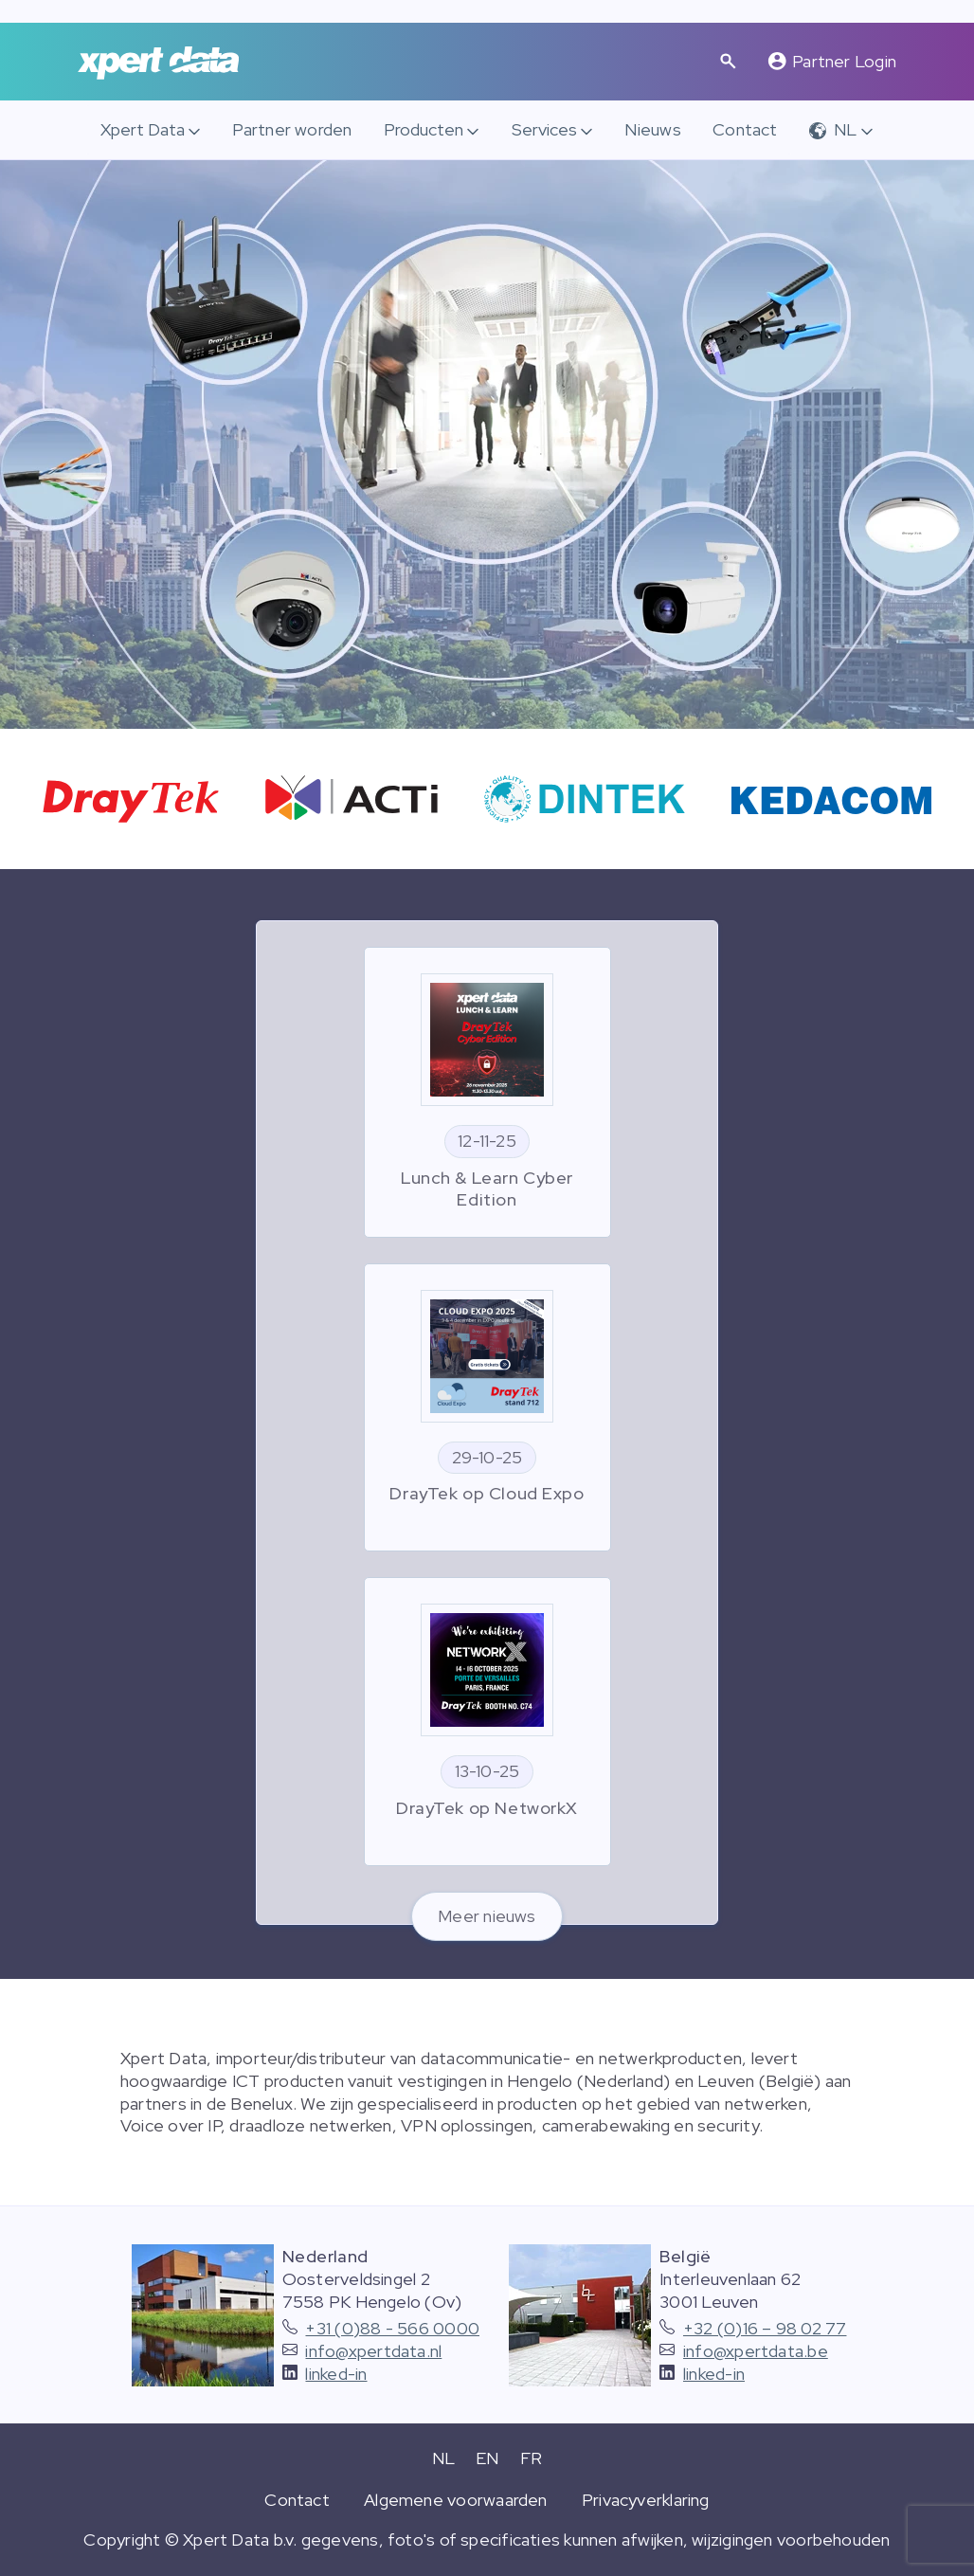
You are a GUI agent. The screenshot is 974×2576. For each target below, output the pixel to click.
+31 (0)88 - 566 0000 (392, 2328)
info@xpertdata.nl (373, 2351)
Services (544, 129)
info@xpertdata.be (755, 2351)
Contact (745, 129)
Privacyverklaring (646, 2500)
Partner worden (292, 129)
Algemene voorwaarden (456, 2500)
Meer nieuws (486, 1916)
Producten (423, 129)
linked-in (336, 2374)
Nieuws (652, 129)
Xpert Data (142, 129)
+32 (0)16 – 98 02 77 (765, 2328)
